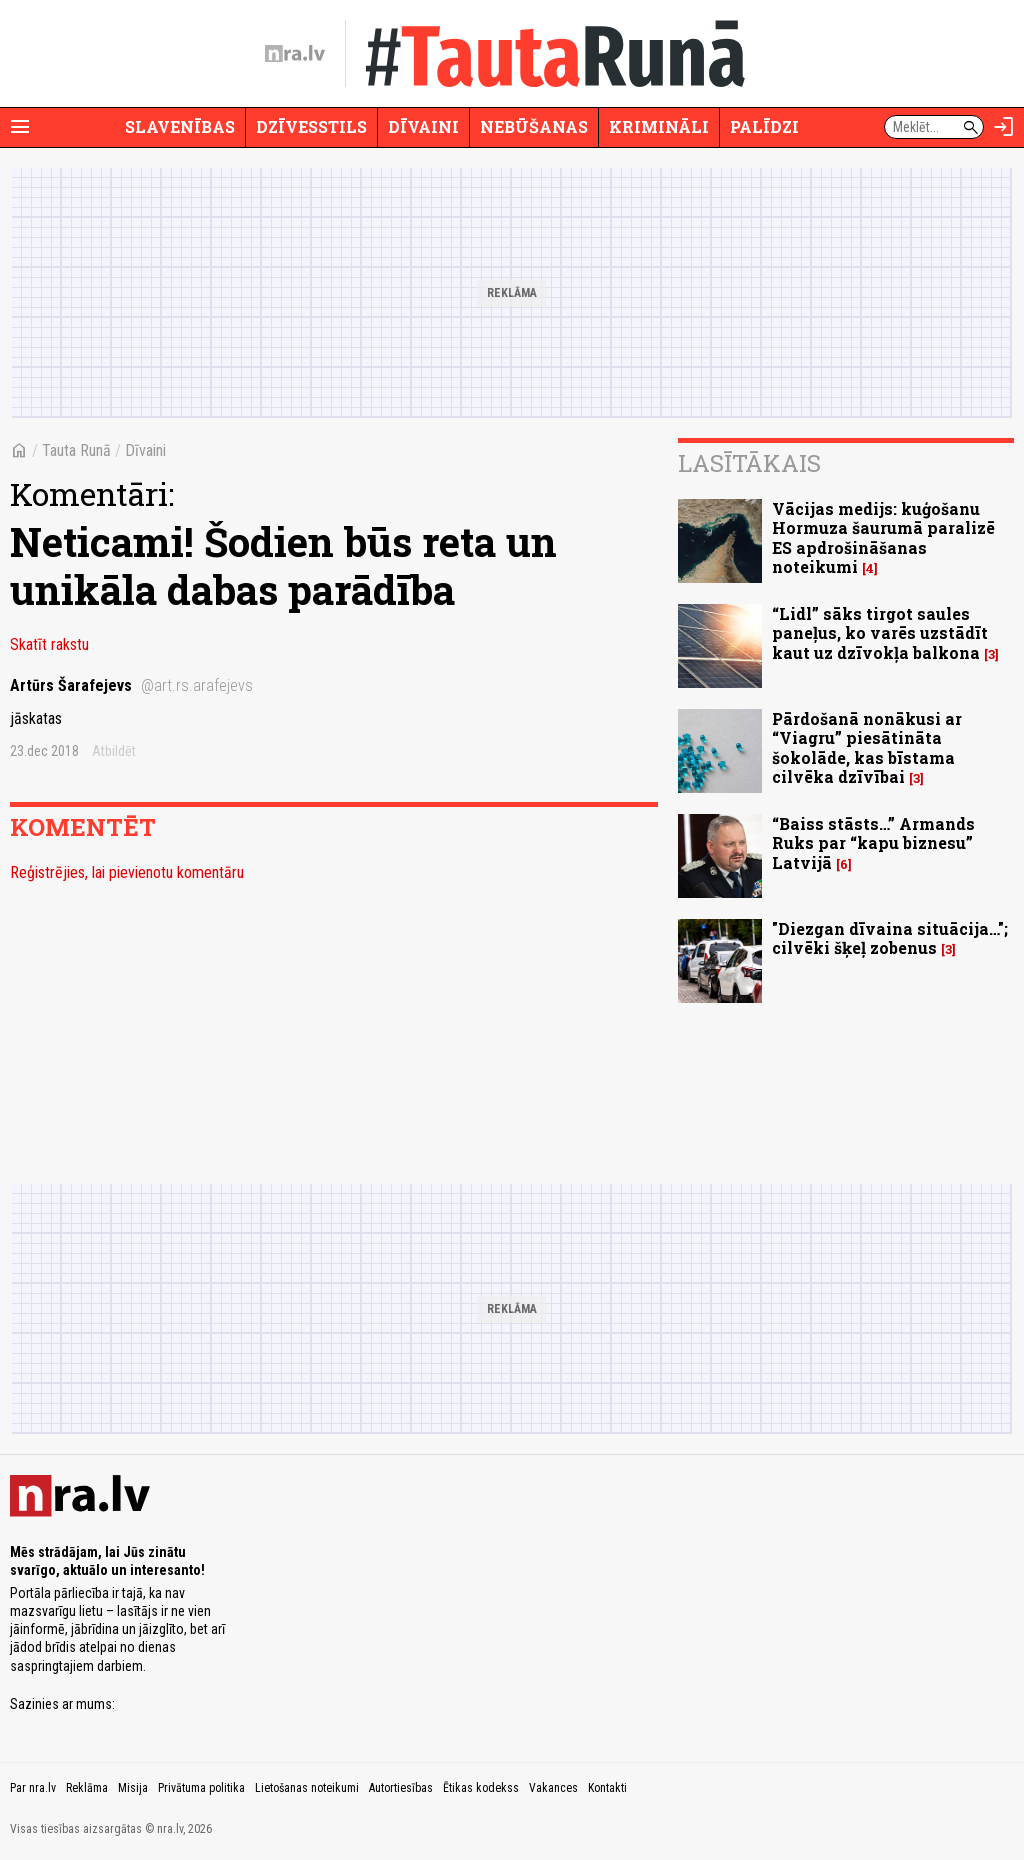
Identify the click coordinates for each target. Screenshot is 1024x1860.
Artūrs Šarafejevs (131, 685)
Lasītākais (749, 463)
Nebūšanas (534, 126)
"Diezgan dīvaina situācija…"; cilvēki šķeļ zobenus (890, 938)
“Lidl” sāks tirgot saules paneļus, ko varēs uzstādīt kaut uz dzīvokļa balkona (880, 632)
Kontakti (607, 1788)
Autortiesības (401, 1788)
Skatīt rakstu (49, 644)
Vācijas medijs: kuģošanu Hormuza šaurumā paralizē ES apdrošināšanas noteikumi (883, 537)
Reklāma (87, 1788)
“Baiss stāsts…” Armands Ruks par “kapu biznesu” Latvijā (873, 842)
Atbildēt (114, 751)
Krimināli (659, 126)
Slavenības (180, 126)
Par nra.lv (33, 1788)
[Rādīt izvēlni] (20, 127)
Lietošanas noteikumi (307, 1788)
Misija (133, 1788)
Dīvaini (423, 126)
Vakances (553, 1788)
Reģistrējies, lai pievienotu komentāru (127, 872)
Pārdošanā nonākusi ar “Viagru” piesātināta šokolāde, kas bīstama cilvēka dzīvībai (867, 747)
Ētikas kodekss (481, 1788)
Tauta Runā (76, 450)
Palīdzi (764, 126)
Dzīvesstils (311, 126)
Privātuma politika (201, 1788)
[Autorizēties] (1004, 127)
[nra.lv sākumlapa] (295, 54)
